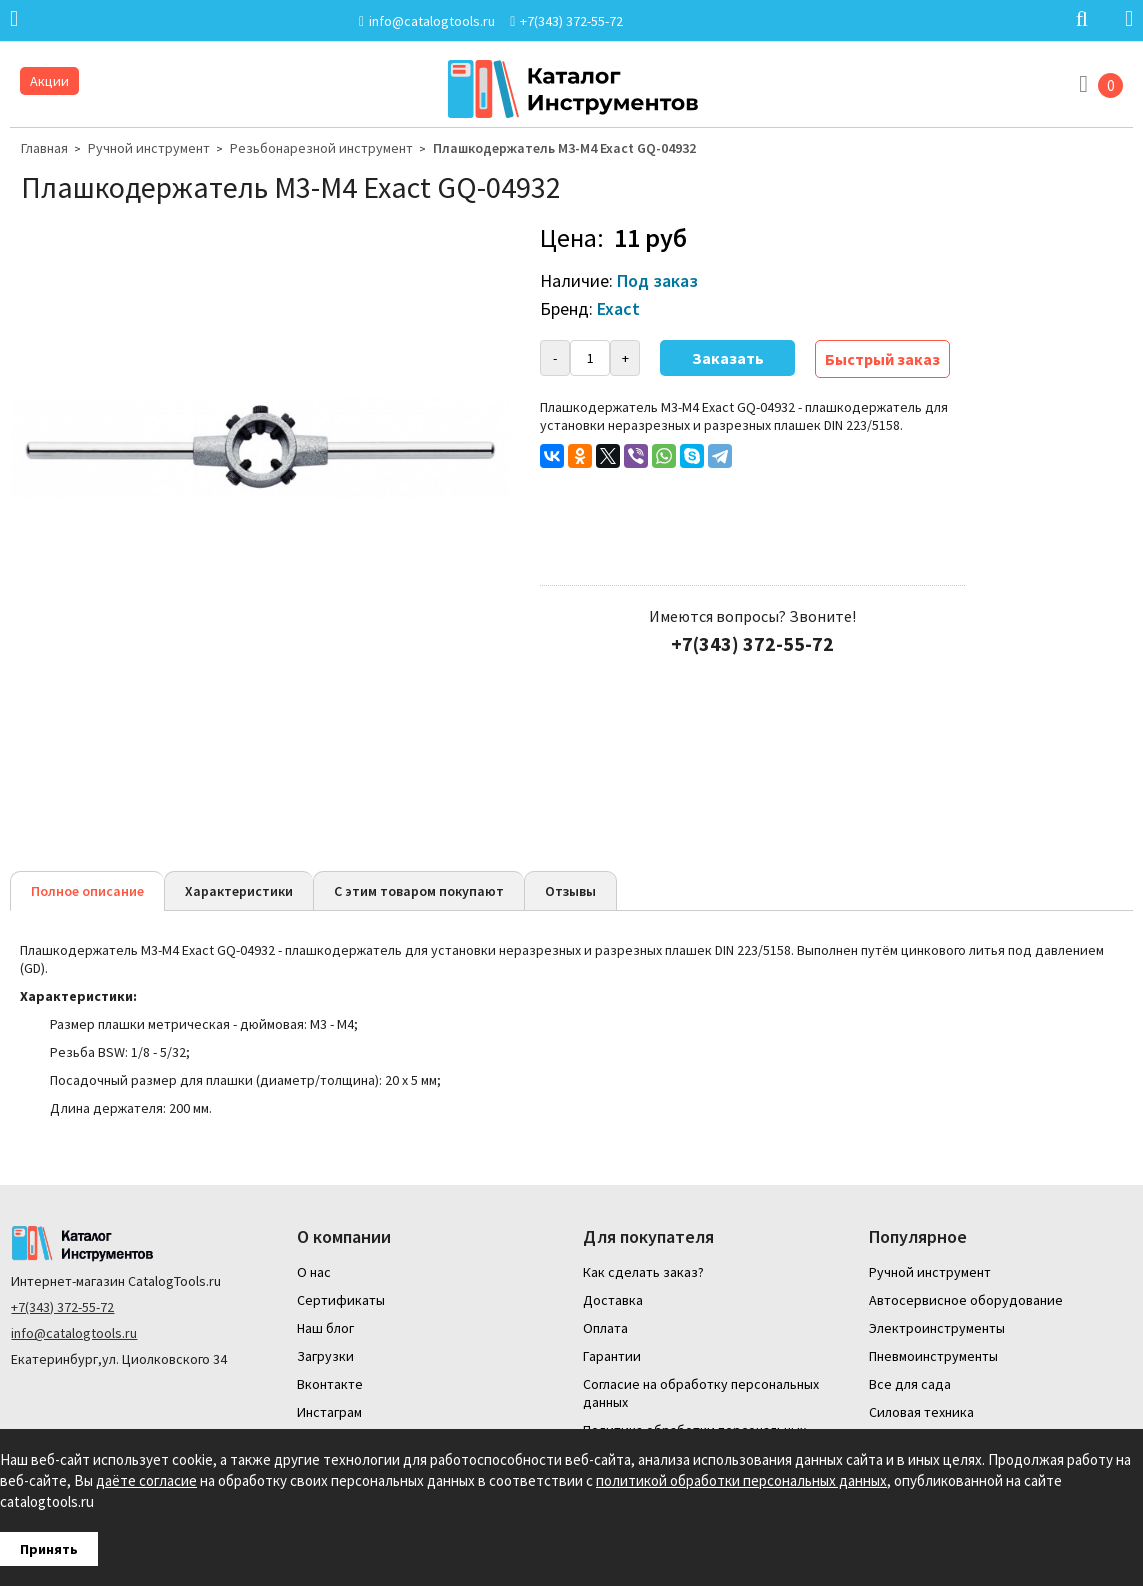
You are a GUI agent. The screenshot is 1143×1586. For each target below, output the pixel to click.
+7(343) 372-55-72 (62, 1307)
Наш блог (325, 1328)
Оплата (605, 1328)
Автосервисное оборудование (966, 1300)
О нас (314, 1272)
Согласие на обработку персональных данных (701, 1393)
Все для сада (910, 1384)
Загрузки (325, 1356)
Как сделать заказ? (643, 1272)
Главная (44, 148)
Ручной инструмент (149, 148)
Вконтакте (330, 1384)
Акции (49, 81)
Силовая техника (921, 1412)
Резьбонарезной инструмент (321, 148)
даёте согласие (146, 1480)
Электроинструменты (937, 1328)
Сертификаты (341, 1300)
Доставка (613, 1300)
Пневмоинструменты (933, 1356)
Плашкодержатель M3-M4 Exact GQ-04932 (564, 148)
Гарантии (612, 1356)
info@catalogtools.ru (74, 1333)
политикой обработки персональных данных (741, 1480)
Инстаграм (329, 1412)
